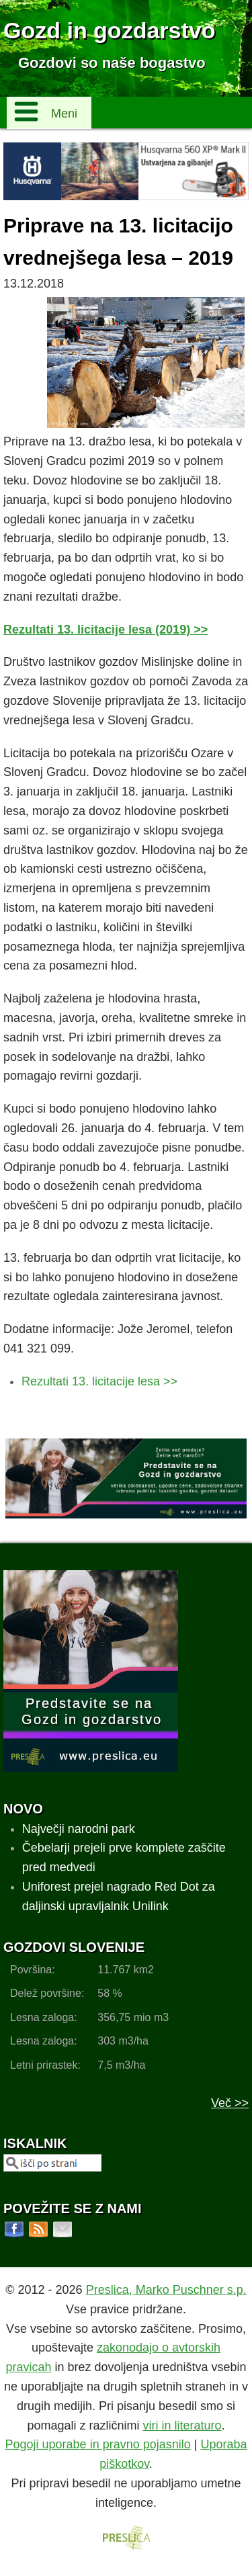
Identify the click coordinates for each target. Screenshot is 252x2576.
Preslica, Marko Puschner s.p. (166, 2289)
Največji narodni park (78, 1829)
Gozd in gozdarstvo (109, 30)
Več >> (230, 2103)
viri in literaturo (182, 2425)
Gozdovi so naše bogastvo (112, 62)
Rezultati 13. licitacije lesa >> (99, 1381)
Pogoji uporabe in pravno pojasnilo (98, 2444)
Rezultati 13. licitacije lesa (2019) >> (105, 629)
